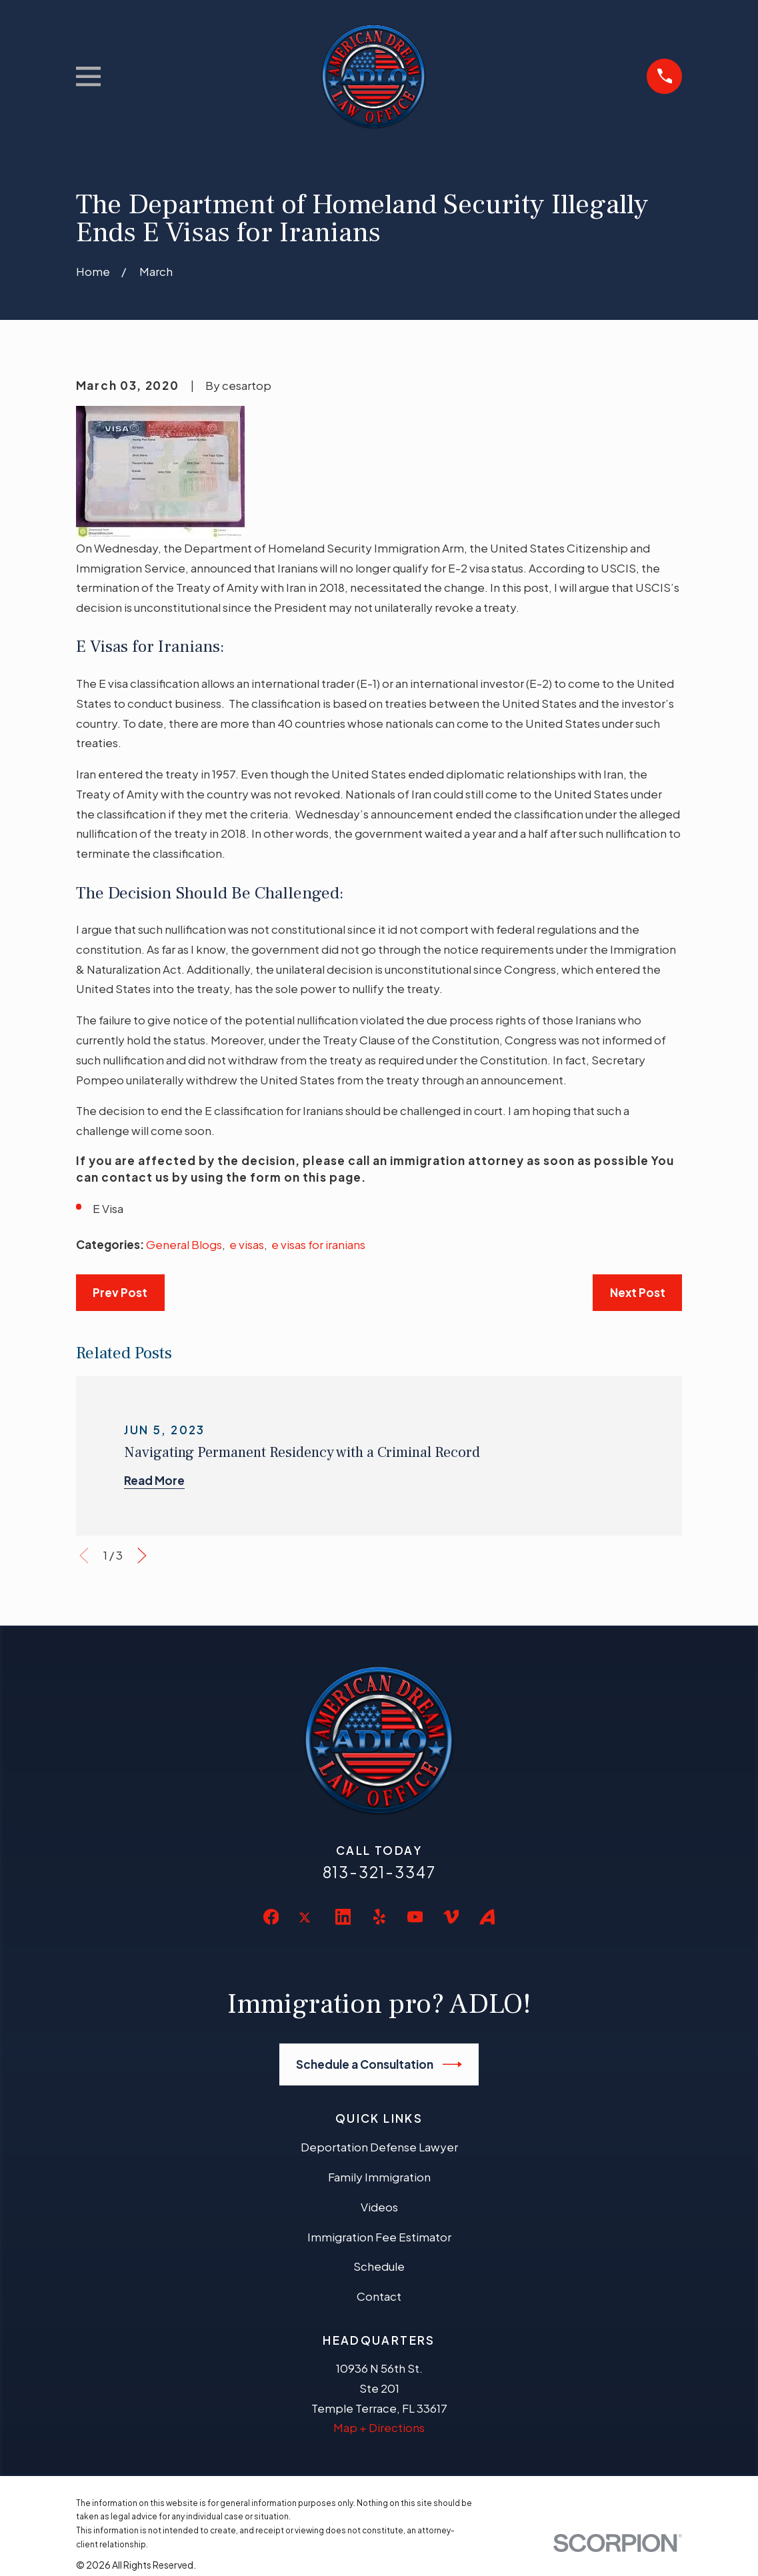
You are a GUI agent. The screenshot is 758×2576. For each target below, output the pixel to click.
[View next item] (142, 1556)
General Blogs (184, 1244)
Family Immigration (379, 2176)
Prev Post (120, 1292)
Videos (379, 2206)
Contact (379, 2296)
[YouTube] (415, 1917)
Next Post (637, 1292)
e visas (246, 1244)
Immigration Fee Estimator (379, 2236)
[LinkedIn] (343, 1917)
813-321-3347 (379, 1872)
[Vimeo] (451, 1917)
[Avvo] (487, 1917)
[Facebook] (271, 1917)
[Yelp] (379, 1917)
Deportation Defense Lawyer (379, 2146)
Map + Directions (379, 2427)
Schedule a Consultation (379, 2064)
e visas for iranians (318, 1244)
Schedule (379, 2266)
